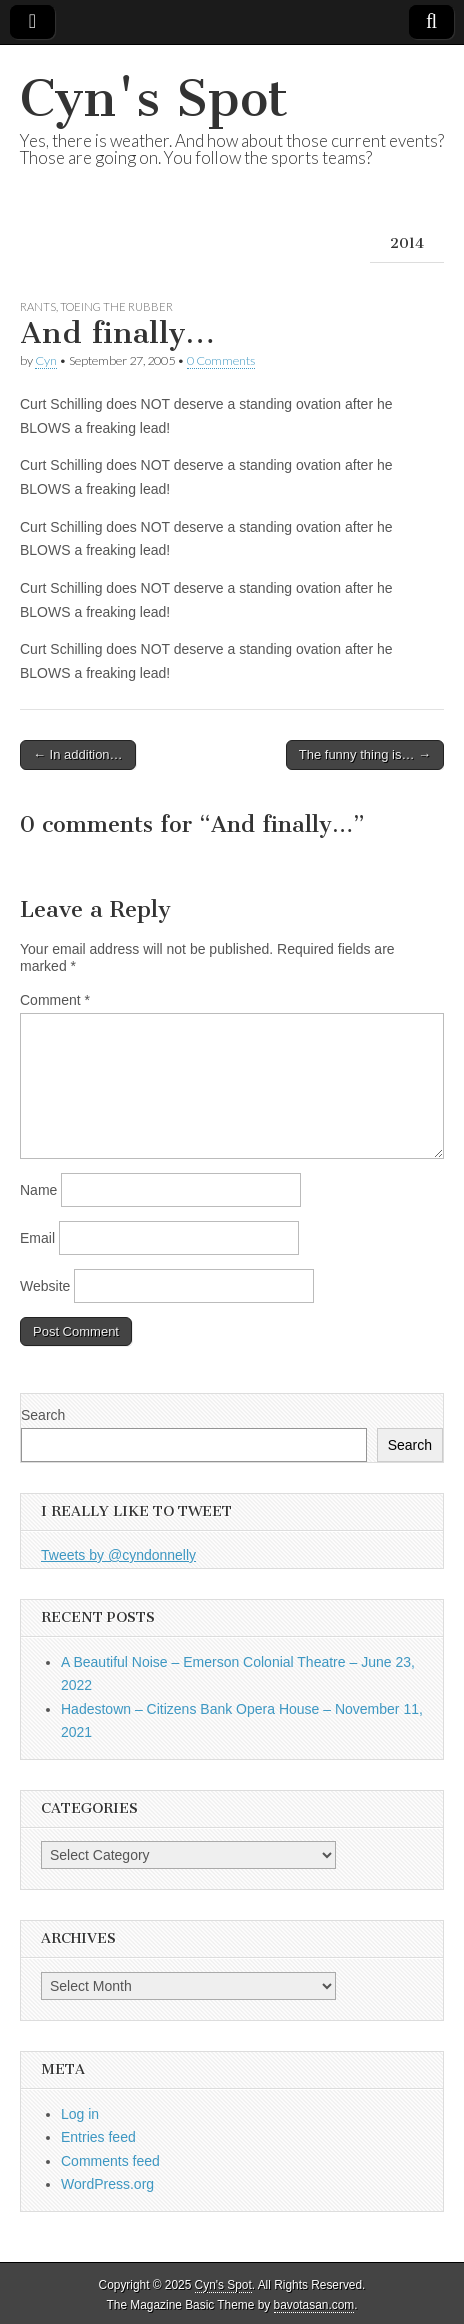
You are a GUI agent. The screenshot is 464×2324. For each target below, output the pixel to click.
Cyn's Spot (154, 98)
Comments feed (110, 2161)
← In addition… (78, 754)
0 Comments (221, 360)
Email (37, 1238)
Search (43, 1415)
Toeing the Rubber (116, 306)
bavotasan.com (314, 2305)
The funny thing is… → (365, 754)
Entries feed (98, 2137)
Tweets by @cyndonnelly (118, 1555)
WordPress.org (107, 2184)
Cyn (46, 360)
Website (45, 1286)
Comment (55, 1000)
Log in (80, 2114)
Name (38, 1190)
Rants (38, 306)
